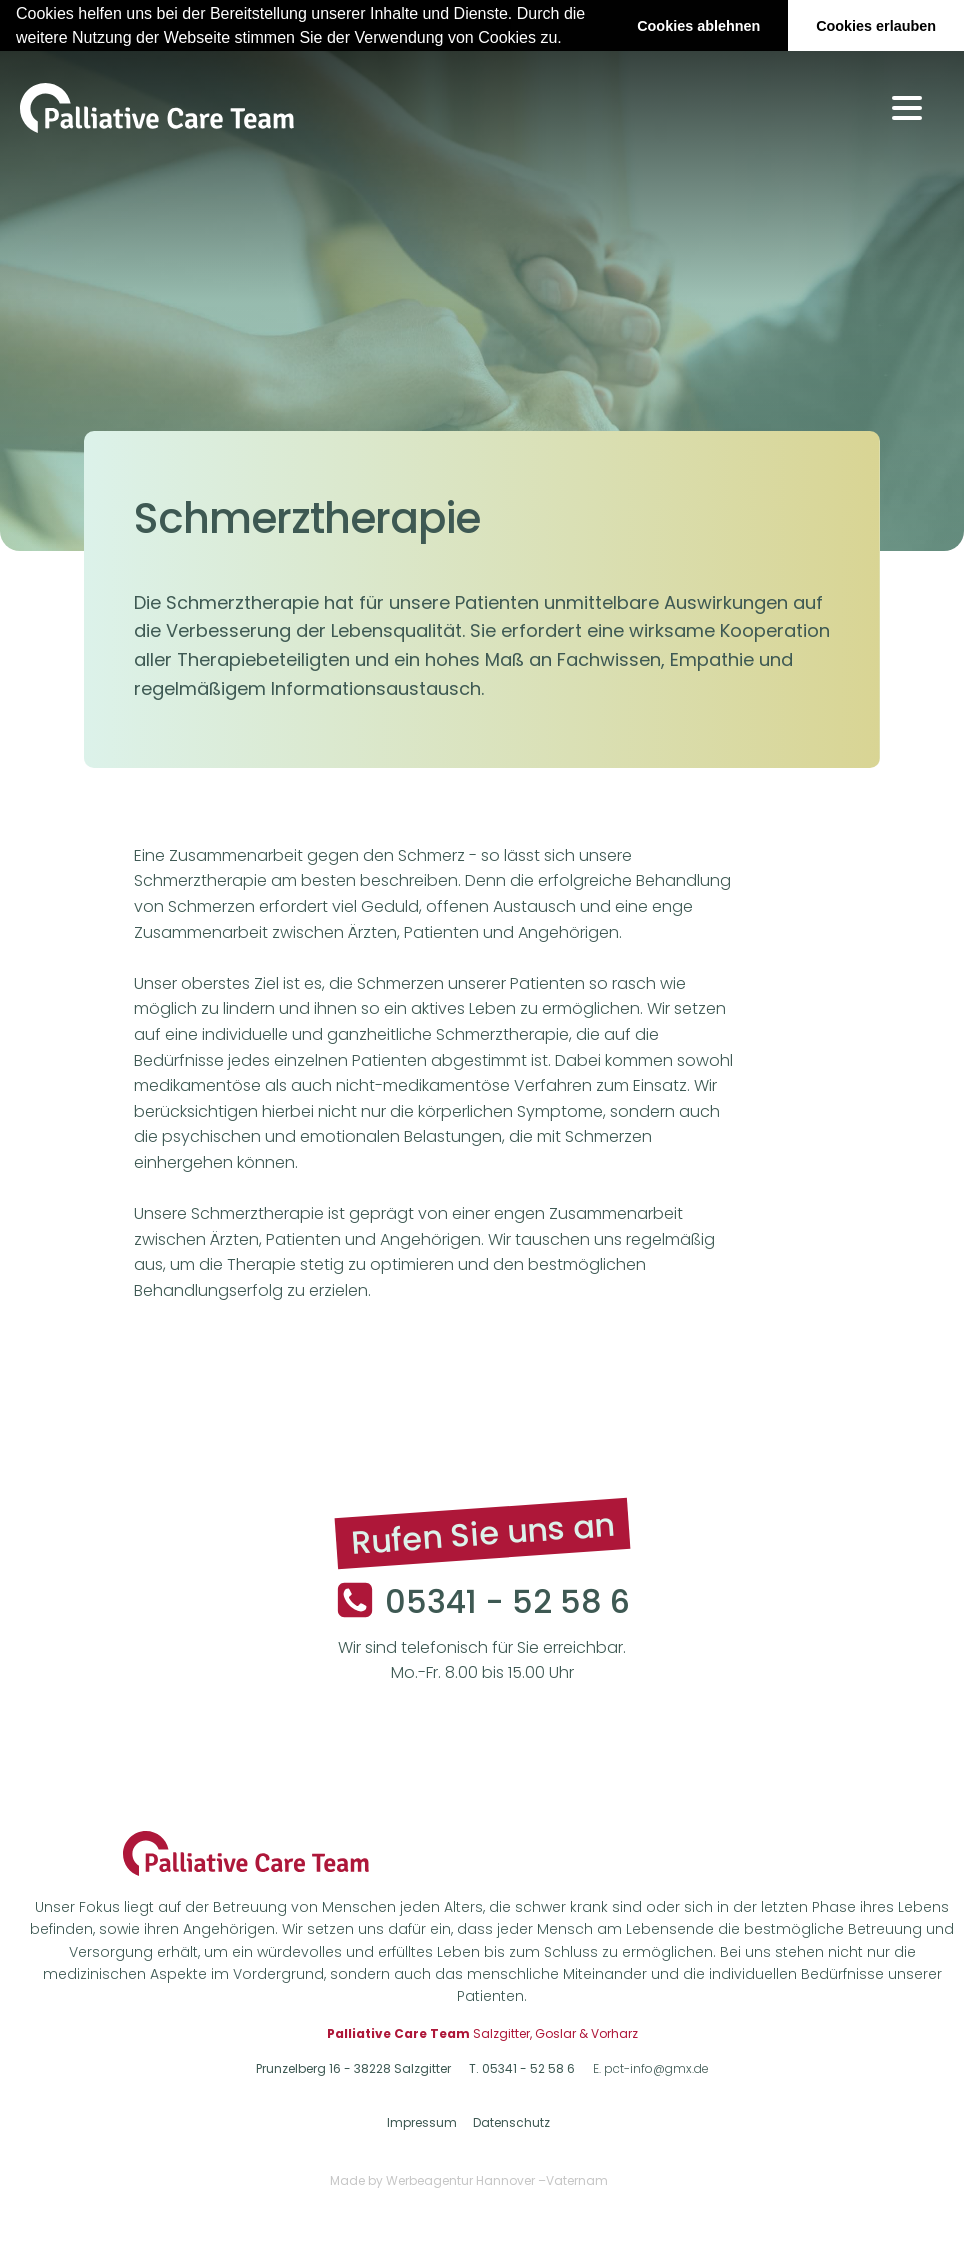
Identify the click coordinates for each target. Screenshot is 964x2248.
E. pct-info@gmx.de (651, 2068)
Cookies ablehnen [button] (698, 26)
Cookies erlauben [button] (876, 26)
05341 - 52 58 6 (507, 1600)
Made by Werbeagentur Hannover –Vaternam (469, 2179)
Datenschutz (511, 2122)
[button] (569, 39)
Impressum (422, 2122)
